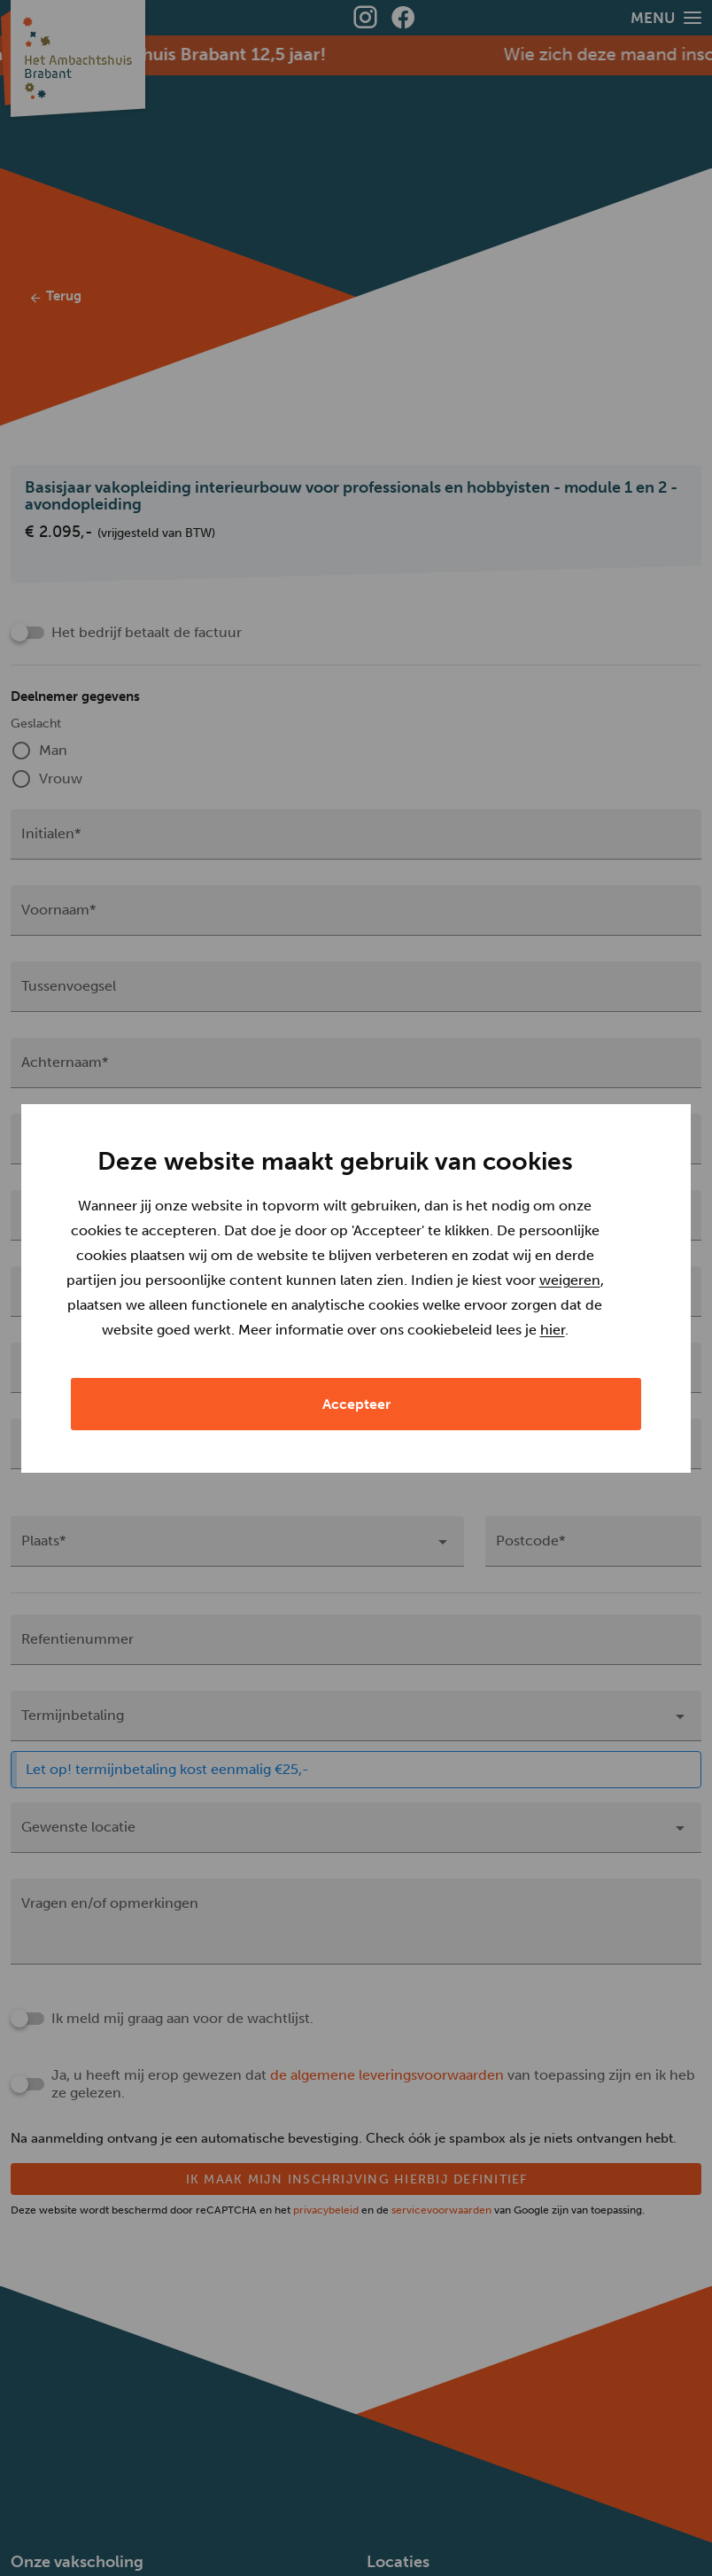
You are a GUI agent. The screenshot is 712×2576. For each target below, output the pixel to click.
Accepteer (356, 1485)
